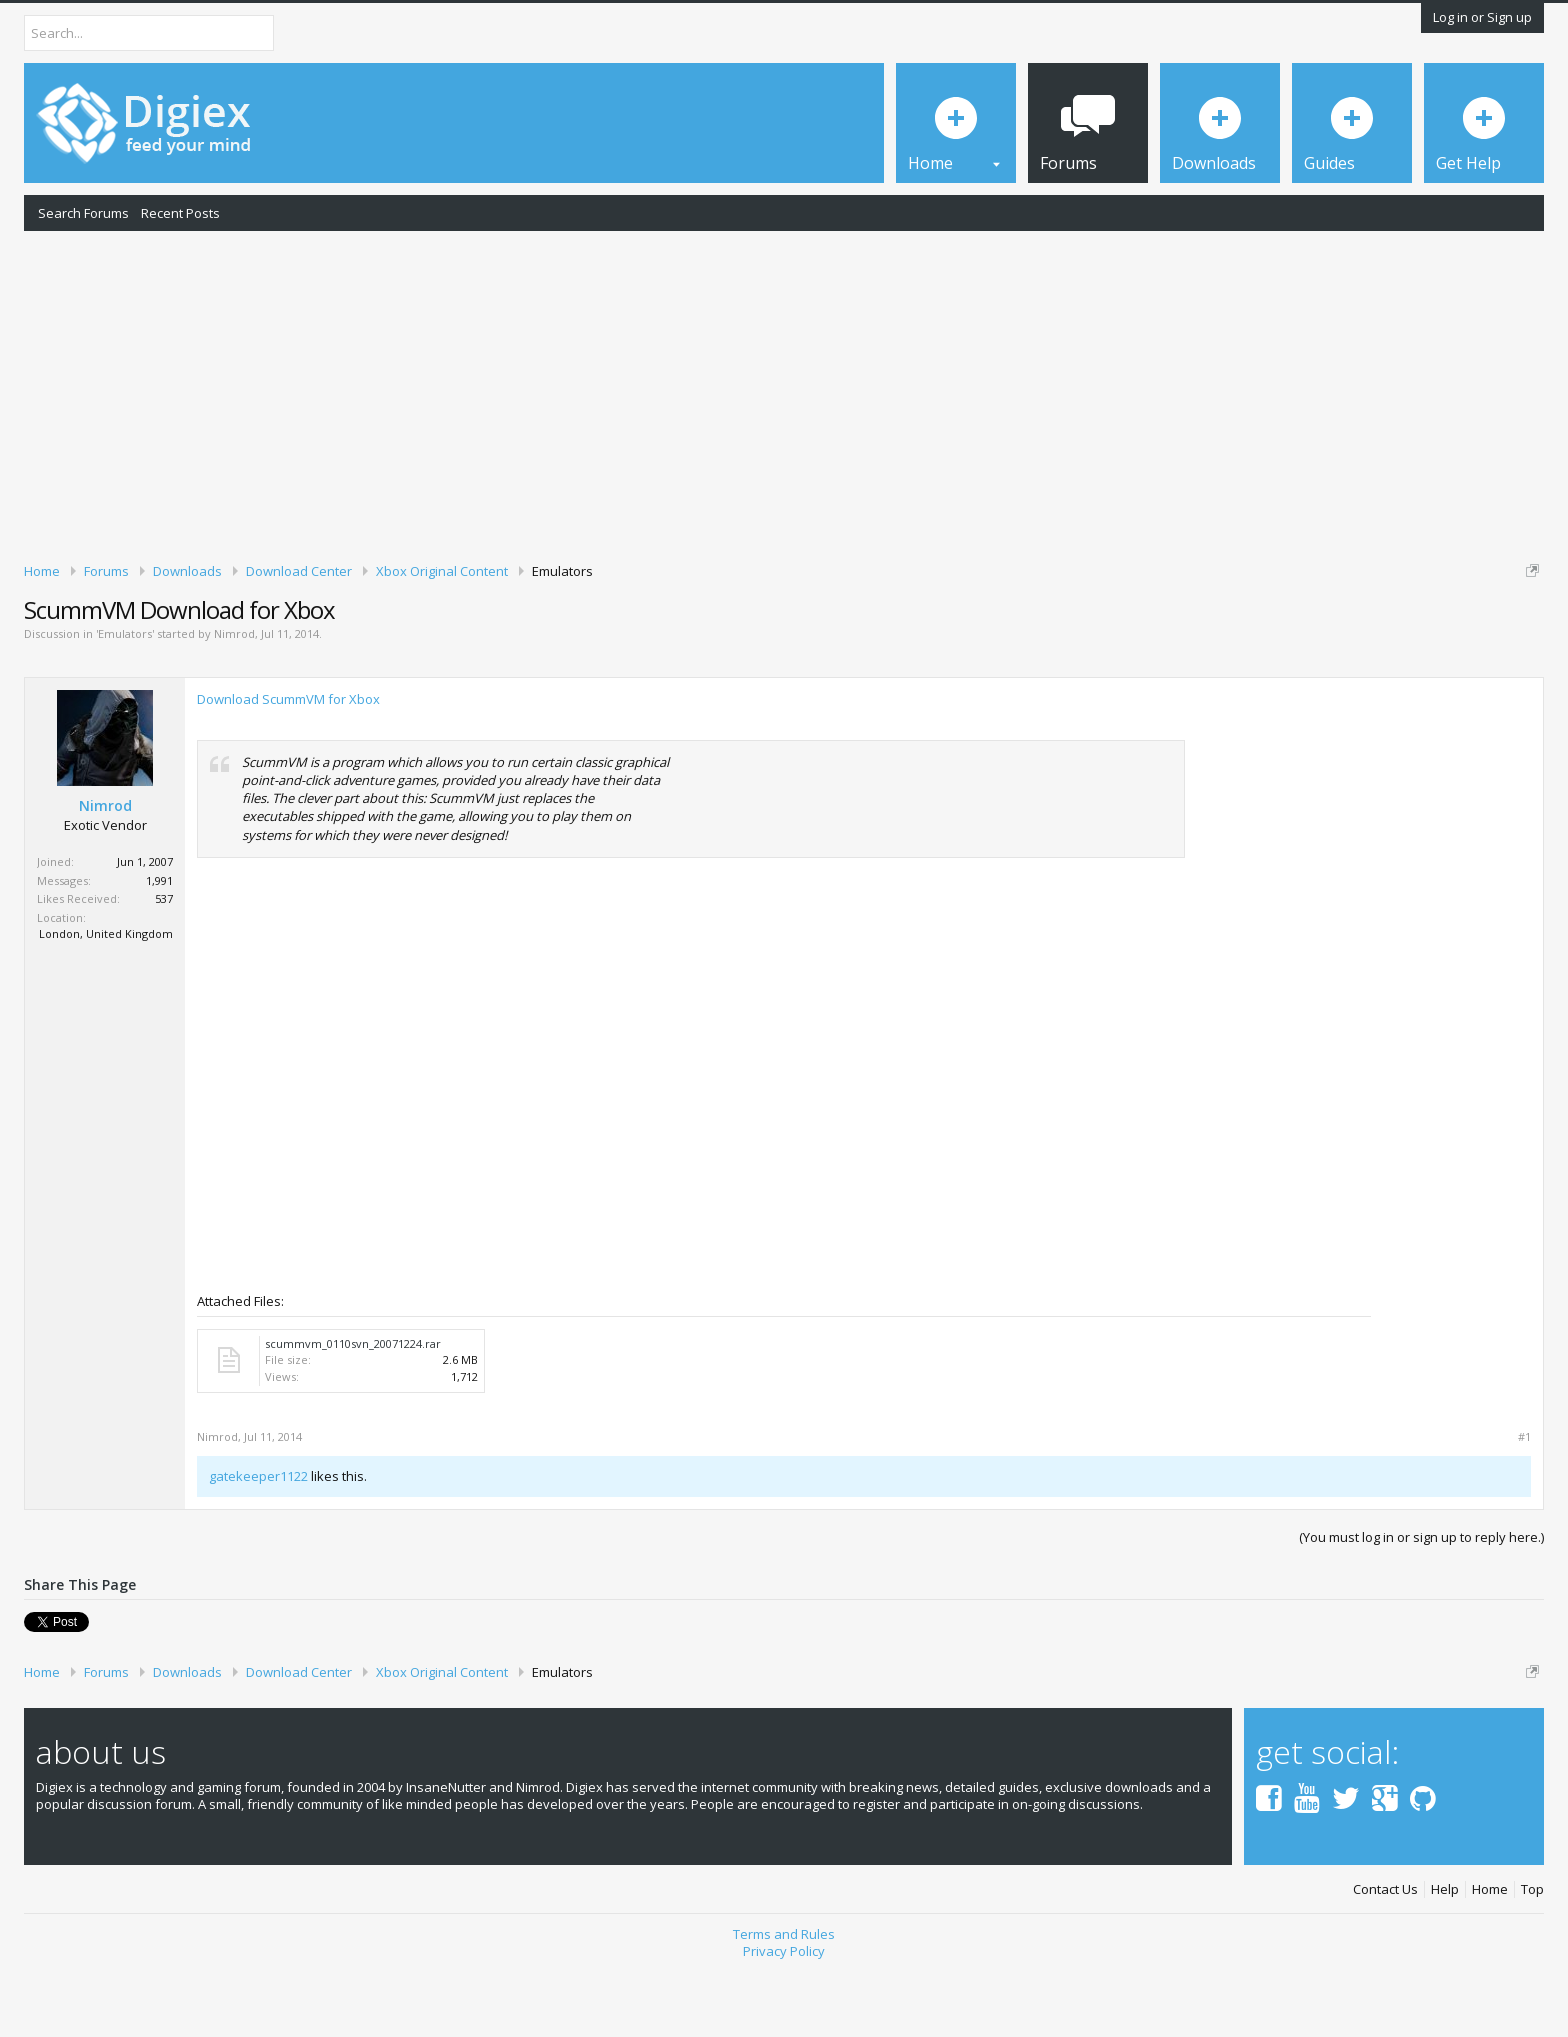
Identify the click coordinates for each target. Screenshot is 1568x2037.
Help (1445, 1959)
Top (1532, 1959)
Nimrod (234, 703)
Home (1490, 1959)
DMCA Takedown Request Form (571, 631)
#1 (1524, 1506)
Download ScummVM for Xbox (288, 769)
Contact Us (1385, 1959)
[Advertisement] (784, 393)
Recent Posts (180, 213)
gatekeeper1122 (258, 1545)
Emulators (125, 703)
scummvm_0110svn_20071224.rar (353, 1412)
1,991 (159, 949)
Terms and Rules (784, 2003)
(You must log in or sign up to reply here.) (1421, 1606)
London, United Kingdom (106, 1002)
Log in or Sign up (1482, 17)
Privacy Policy (784, 2020)
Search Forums (83, 213)
